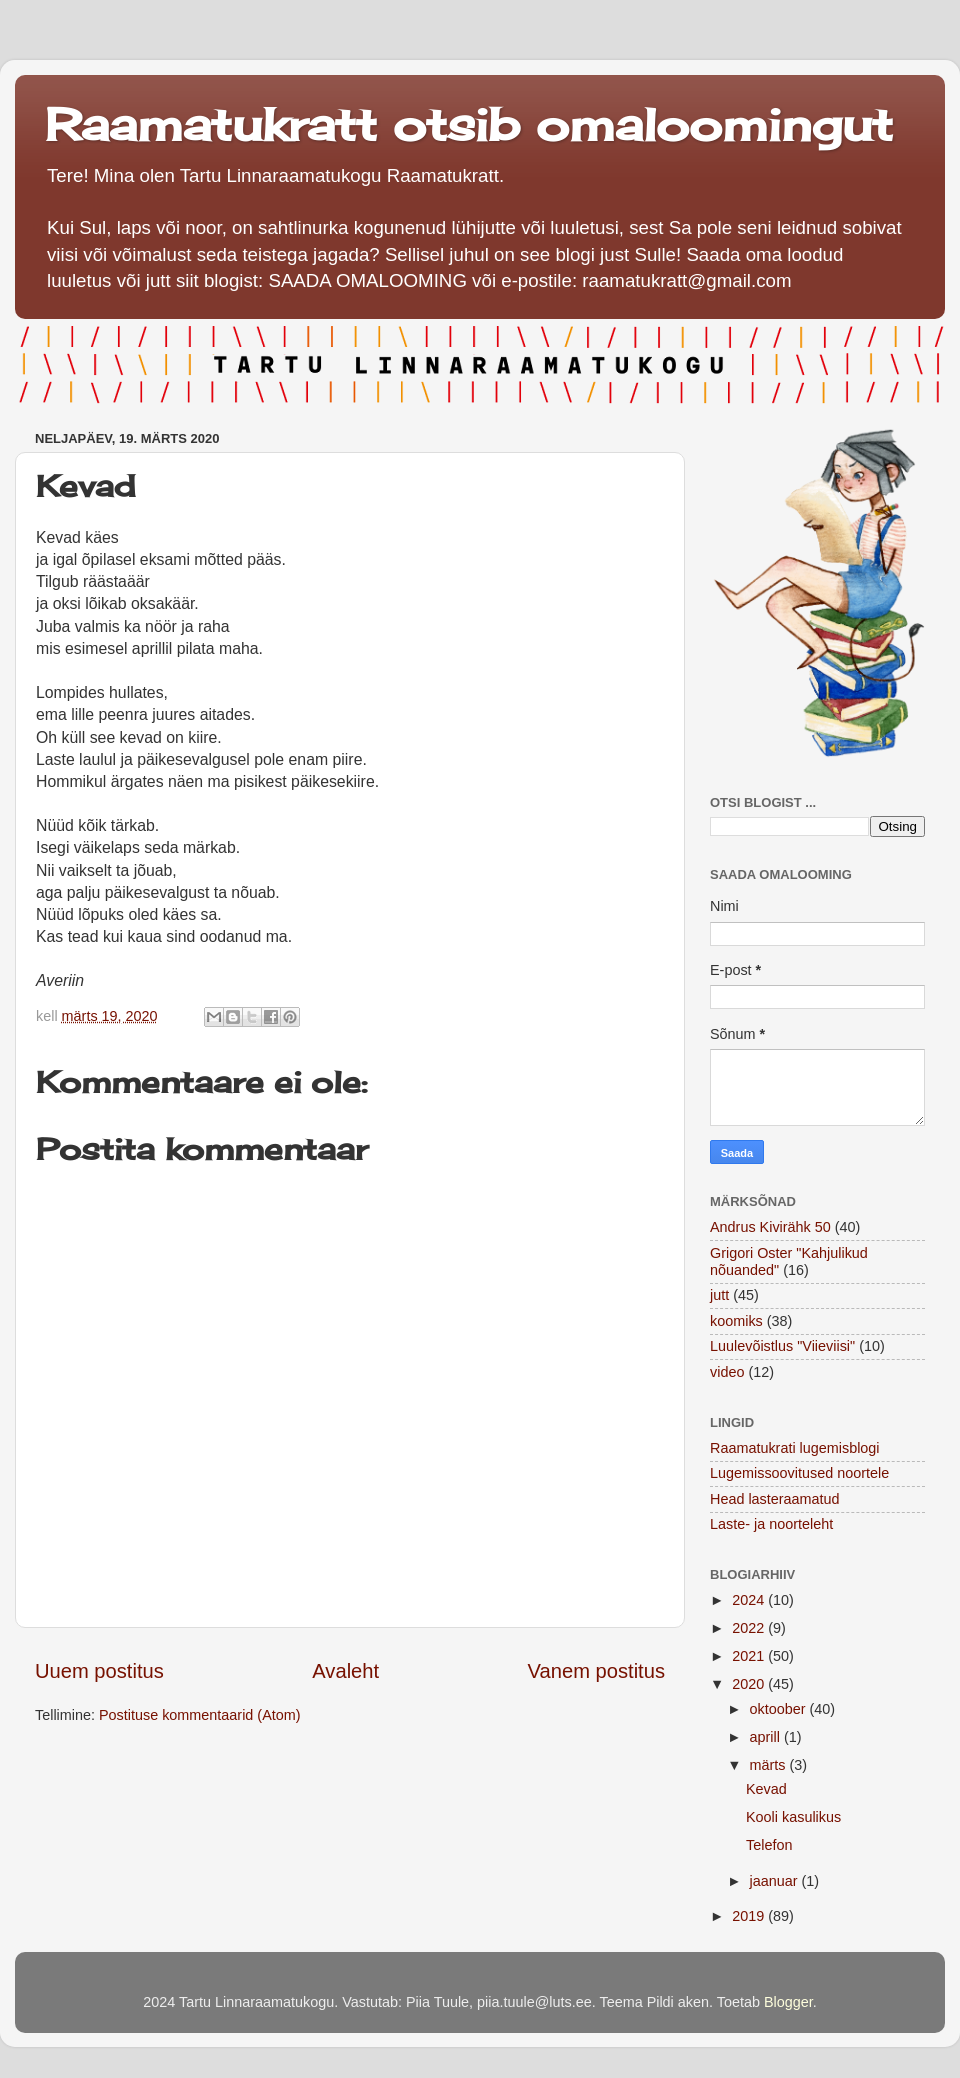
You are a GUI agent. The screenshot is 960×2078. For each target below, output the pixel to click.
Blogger (788, 2002)
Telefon (769, 1845)
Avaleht (345, 1671)
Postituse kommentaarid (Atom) (200, 1715)
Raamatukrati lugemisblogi (795, 1448)
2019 (750, 1916)
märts (770, 1765)
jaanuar (776, 1881)
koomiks (736, 1321)
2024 (750, 1600)
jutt (719, 1295)
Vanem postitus (596, 1671)
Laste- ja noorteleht (771, 1524)
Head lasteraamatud (775, 1499)
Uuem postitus (99, 1671)
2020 (750, 1684)
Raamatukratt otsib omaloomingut (469, 124)
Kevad (766, 1789)
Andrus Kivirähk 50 (770, 1227)
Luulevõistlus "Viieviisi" (782, 1346)
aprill (767, 1737)
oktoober (780, 1709)
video (727, 1372)
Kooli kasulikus (793, 1817)
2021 (750, 1656)
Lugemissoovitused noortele (799, 1473)
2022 (750, 1628)
